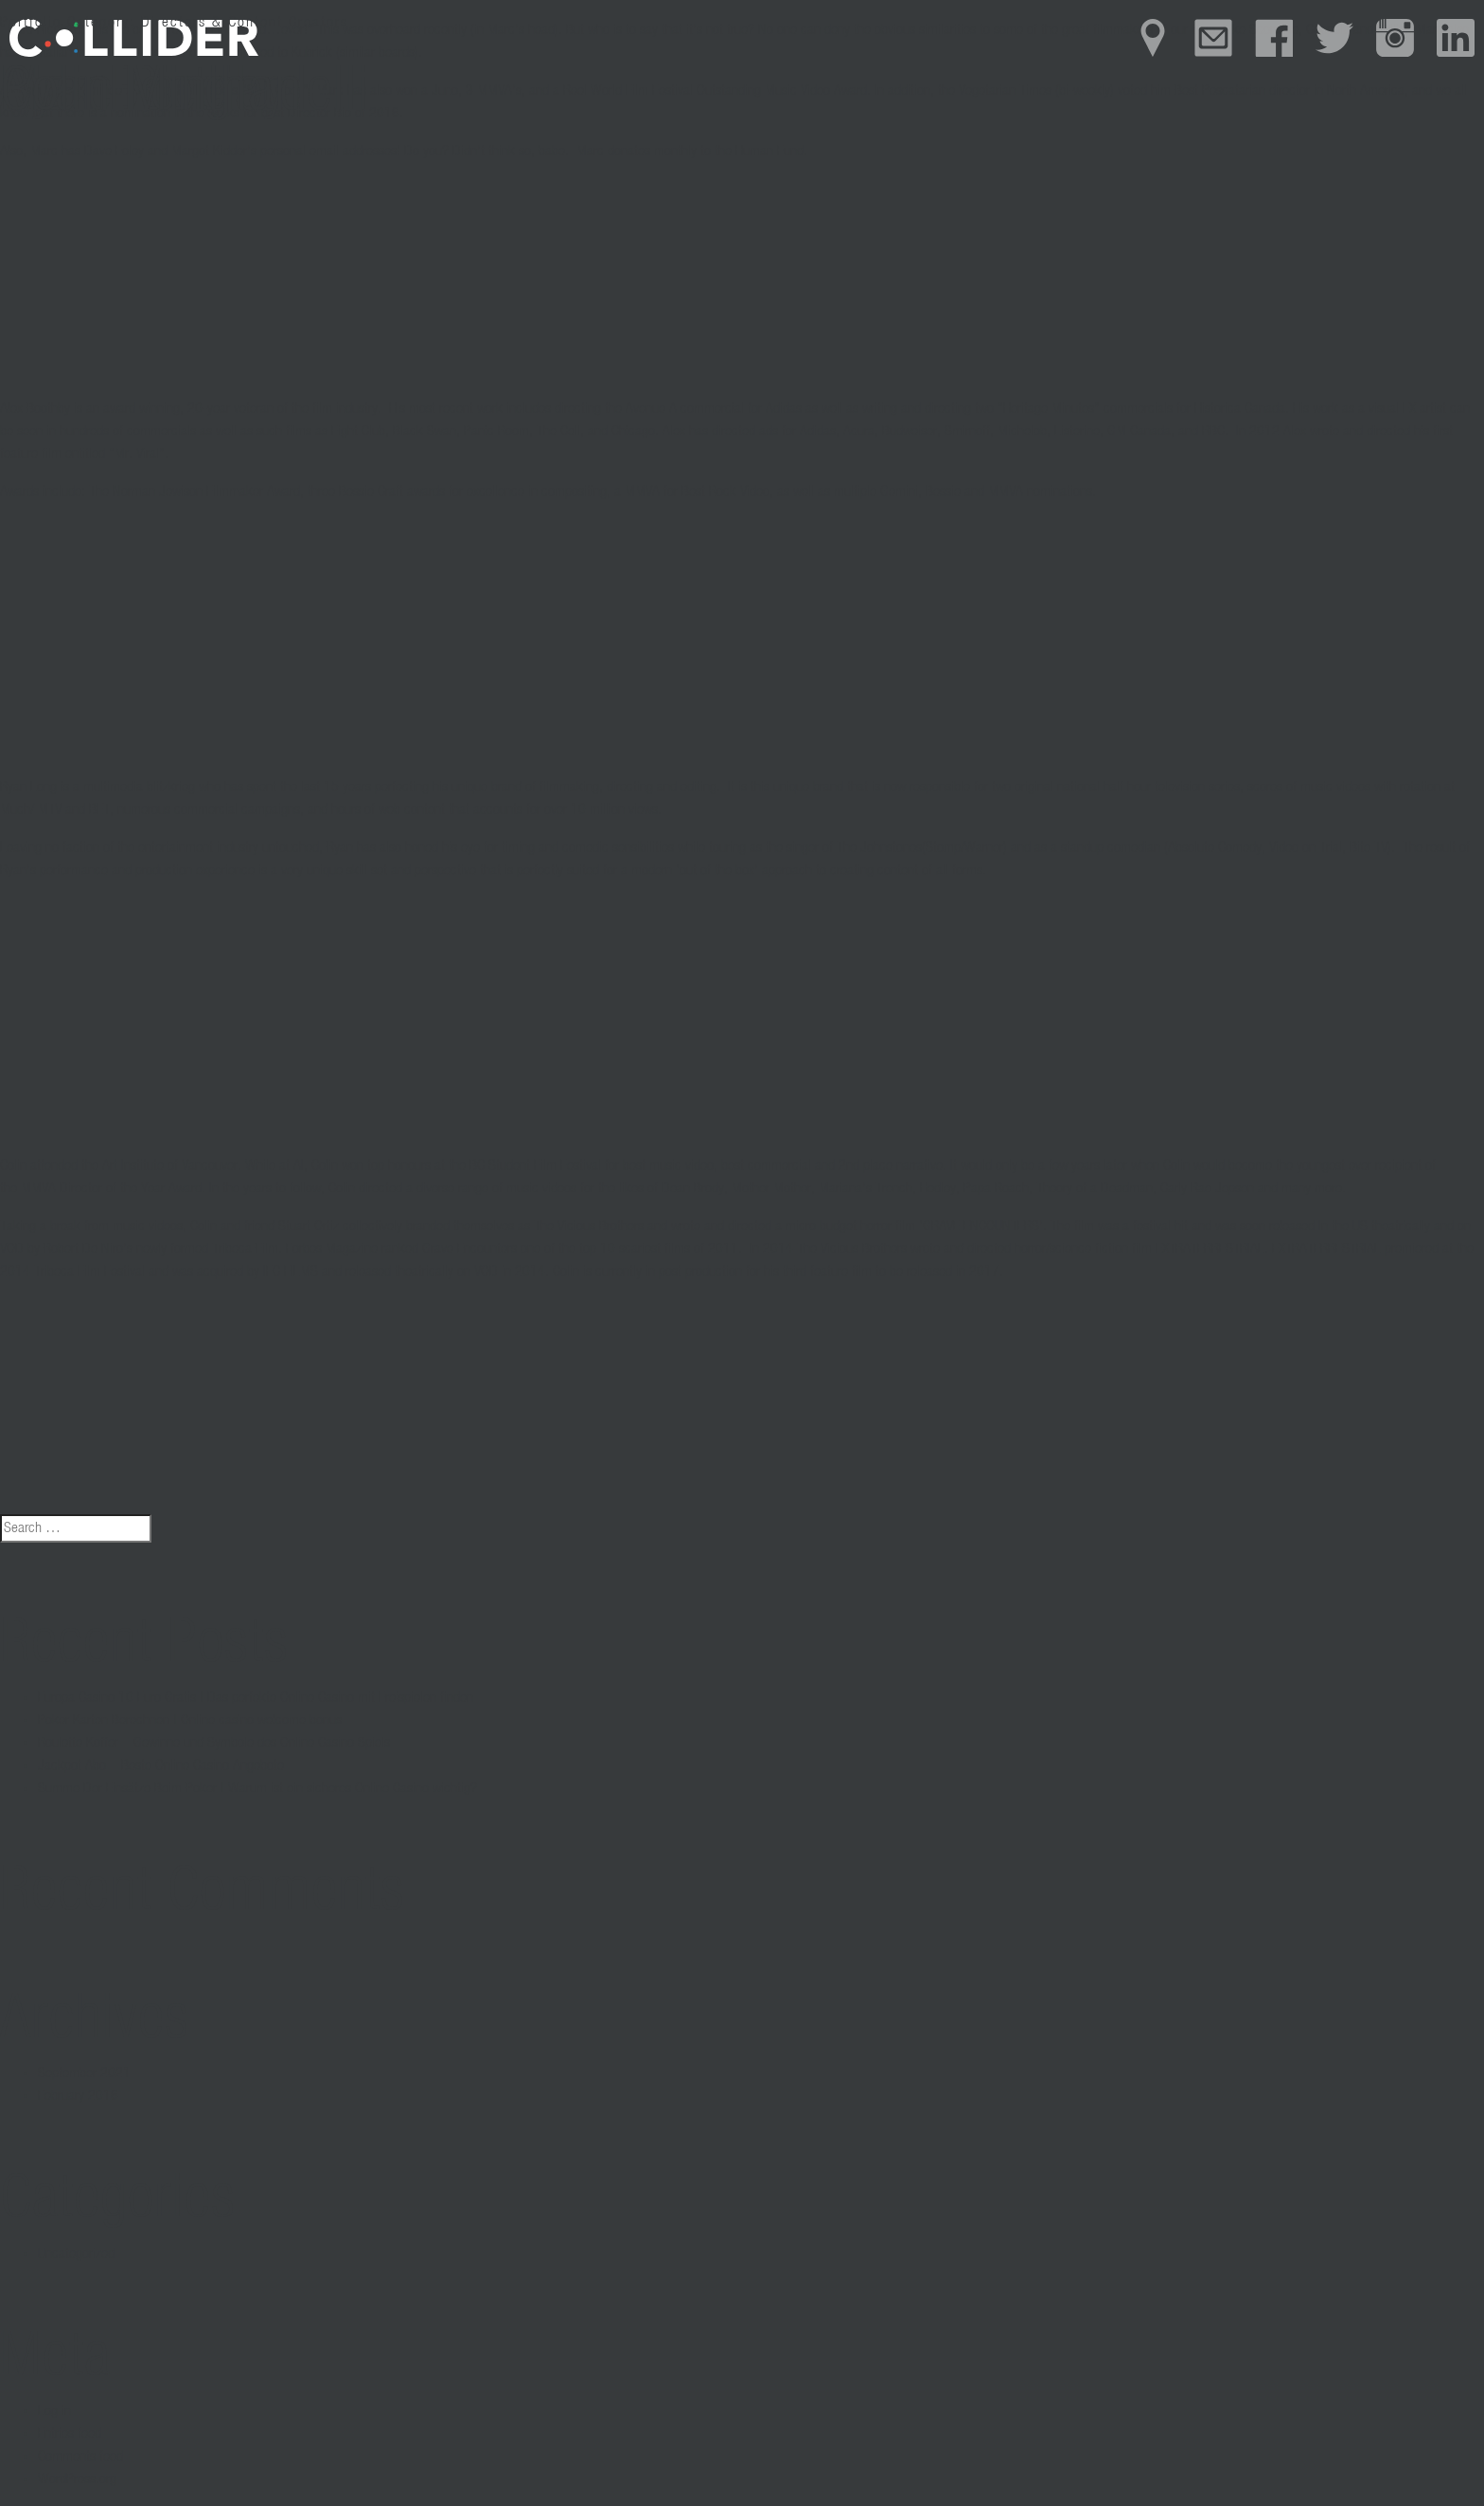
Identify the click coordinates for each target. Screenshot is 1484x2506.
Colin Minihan (151, 93)
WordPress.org (77, 2479)
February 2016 (78, 2096)
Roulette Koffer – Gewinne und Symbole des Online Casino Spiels (214, 1743)
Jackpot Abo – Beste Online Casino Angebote (161, 1766)
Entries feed (69, 2434)
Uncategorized (76, 2254)
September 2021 (84, 2073)
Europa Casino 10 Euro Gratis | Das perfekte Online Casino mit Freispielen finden (255, 1697)
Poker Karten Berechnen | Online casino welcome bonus (190, 1720)
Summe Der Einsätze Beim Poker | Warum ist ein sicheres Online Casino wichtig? (257, 1788)
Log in (54, 2411)
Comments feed (80, 2456)
